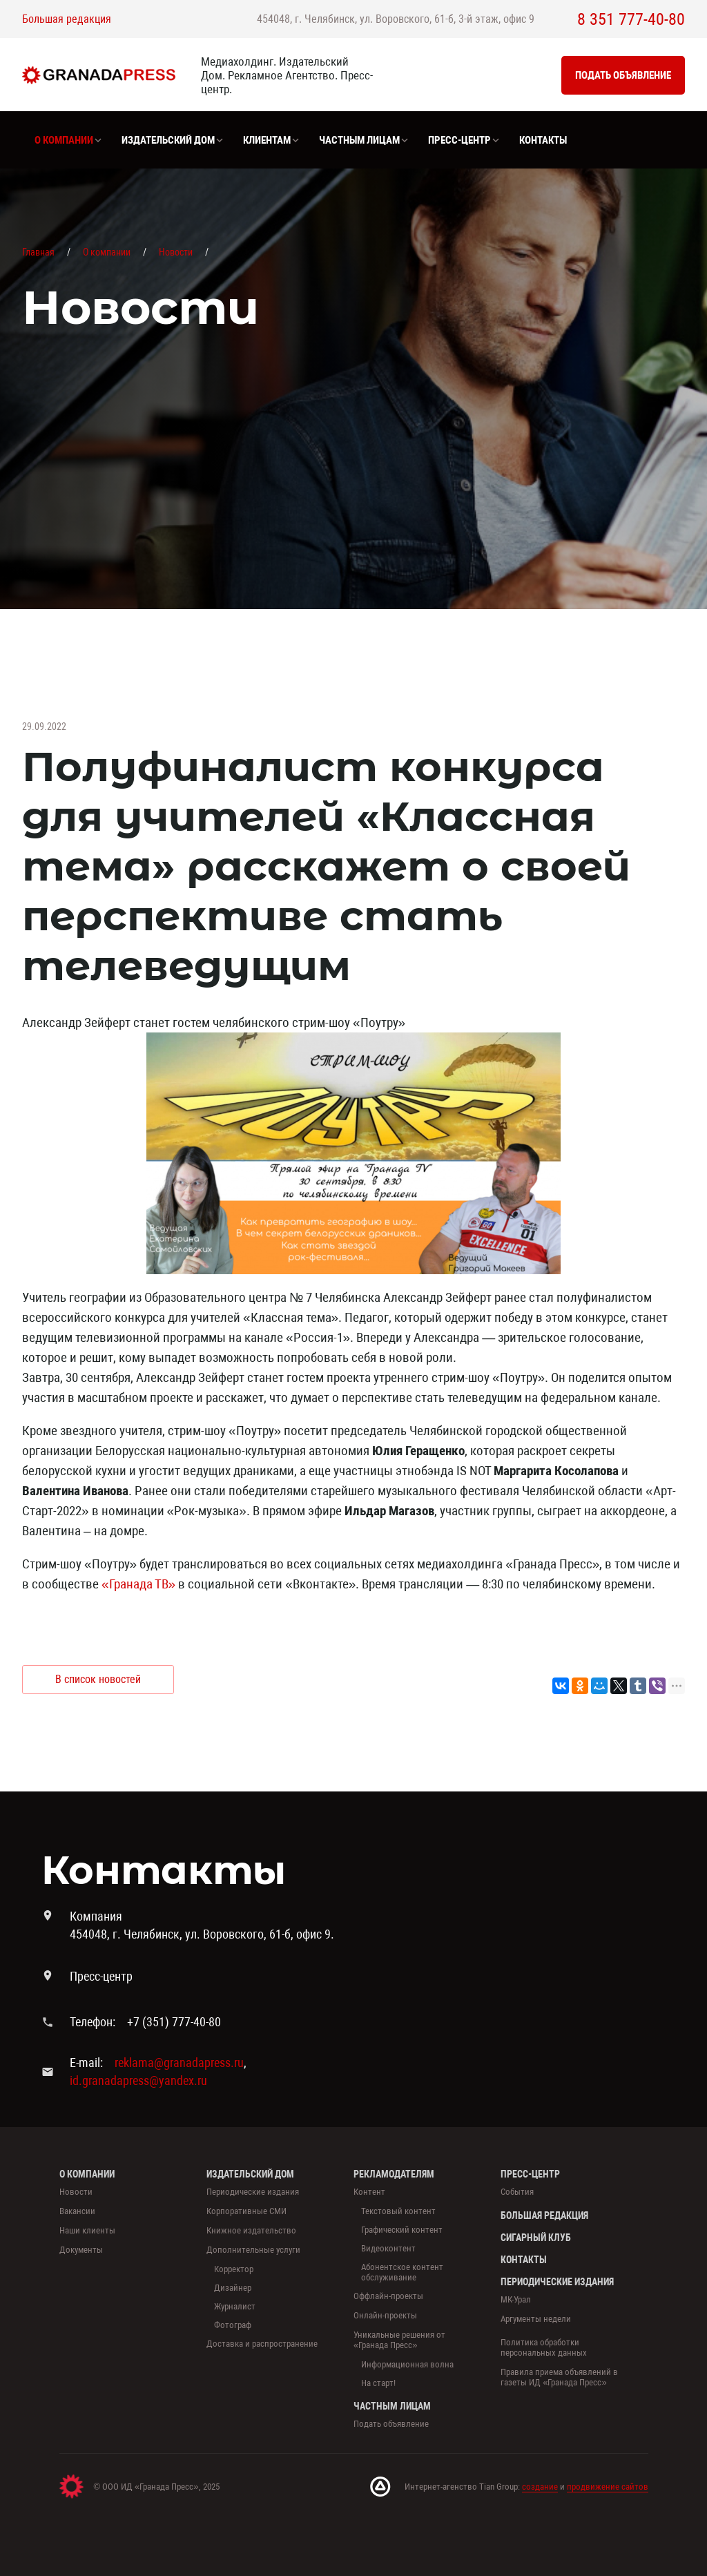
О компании (106, 252)
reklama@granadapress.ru (179, 2062)
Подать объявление (623, 75)
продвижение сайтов (607, 2486)
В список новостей (98, 1679)
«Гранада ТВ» (138, 1584)
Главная (38, 252)
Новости (176, 252)
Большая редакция (66, 19)
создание (540, 2486)
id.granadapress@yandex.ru (138, 2080)
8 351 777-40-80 (631, 19)
